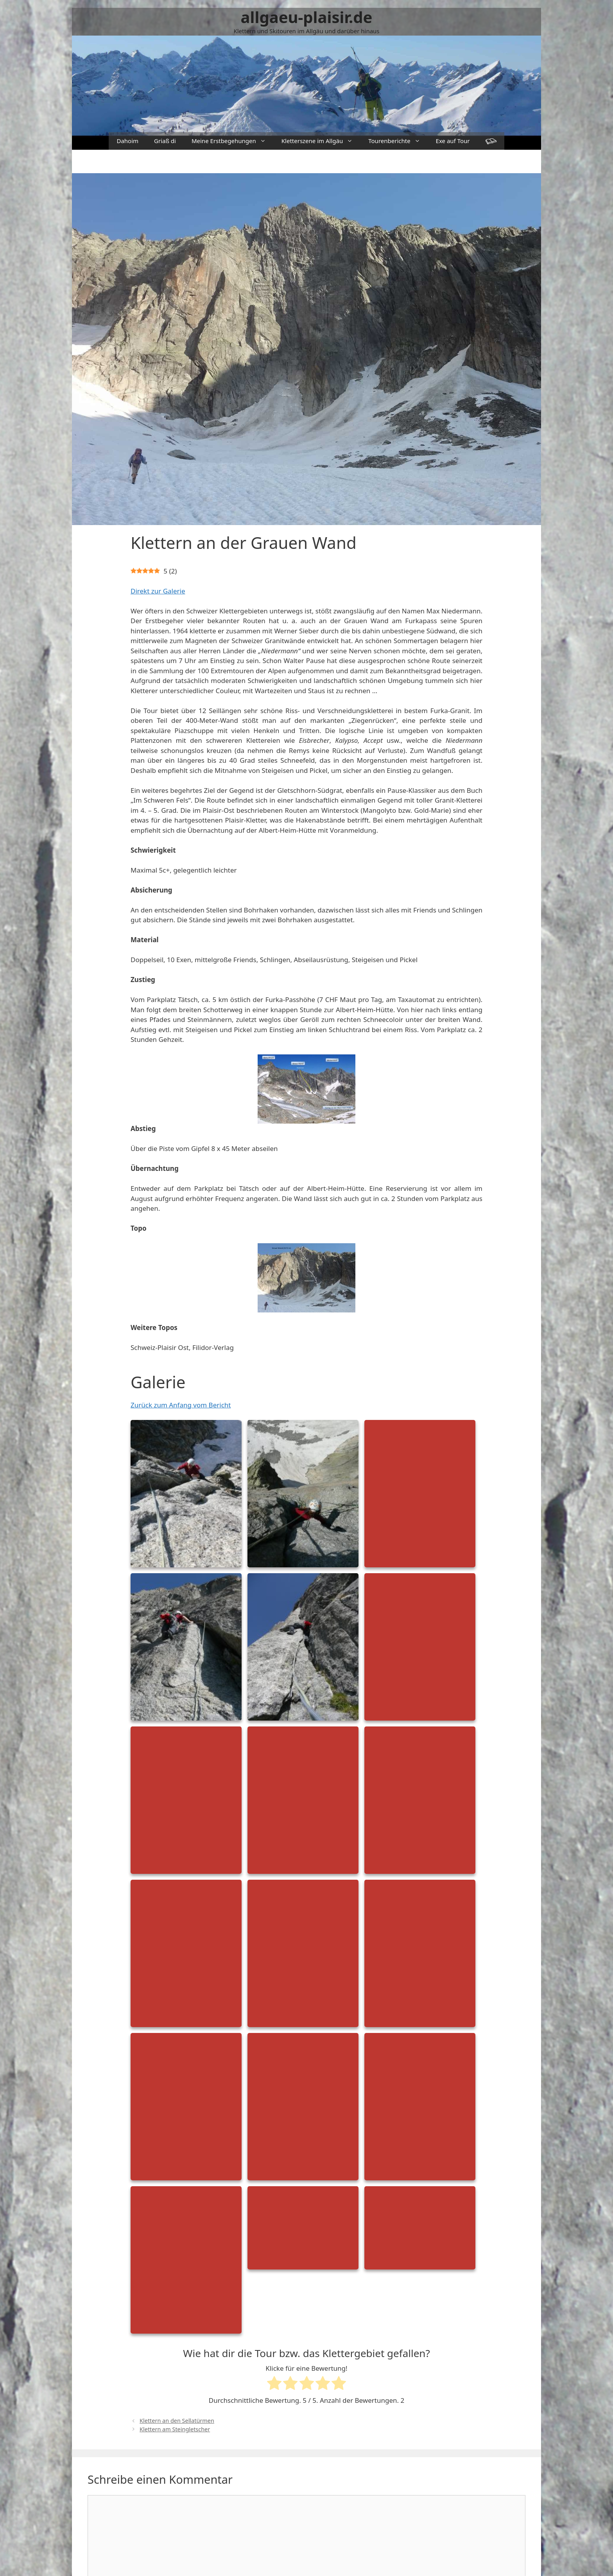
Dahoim (127, 141)
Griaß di (165, 141)
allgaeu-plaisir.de (307, 17)
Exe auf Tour (453, 141)
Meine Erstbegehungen (233, 141)
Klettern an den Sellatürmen (177, 2420)
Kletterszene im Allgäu (320, 141)
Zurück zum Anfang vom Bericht (181, 1404)
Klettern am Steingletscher (175, 2429)
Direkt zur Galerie (158, 590)
